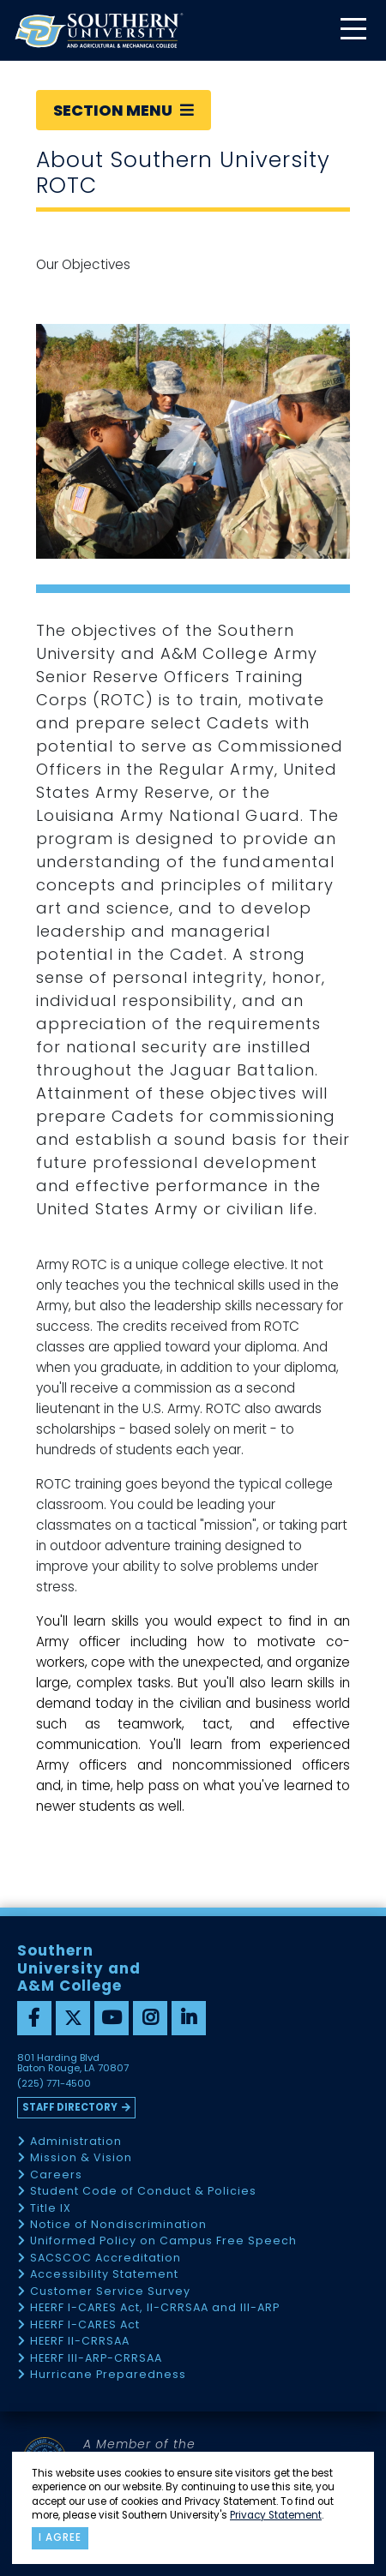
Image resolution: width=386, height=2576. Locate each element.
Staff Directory (70, 2107)
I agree (60, 2537)
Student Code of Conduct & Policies (143, 2191)
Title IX (50, 2208)
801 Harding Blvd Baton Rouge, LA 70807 (73, 2063)
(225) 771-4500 (54, 2084)
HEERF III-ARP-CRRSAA (96, 2358)
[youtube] (111, 2018)
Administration (76, 2142)
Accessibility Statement (104, 2274)
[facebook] (34, 2018)
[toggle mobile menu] (352, 30)
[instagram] (150, 2018)
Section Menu (123, 110)
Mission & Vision (81, 2158)
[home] (98, 30)
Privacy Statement (276, 2515)
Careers (56, 2175)
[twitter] (73, 2018)
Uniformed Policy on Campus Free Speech (163, 2241)
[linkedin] (189, 2018)
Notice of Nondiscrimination (118, 2225)
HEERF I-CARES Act (85, 2325)
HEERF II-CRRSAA (80, 2341)
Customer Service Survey (110, 2291)
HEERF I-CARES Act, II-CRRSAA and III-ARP (155, 2308)
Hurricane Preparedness (108, 2375)
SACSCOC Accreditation (105, 2258)
